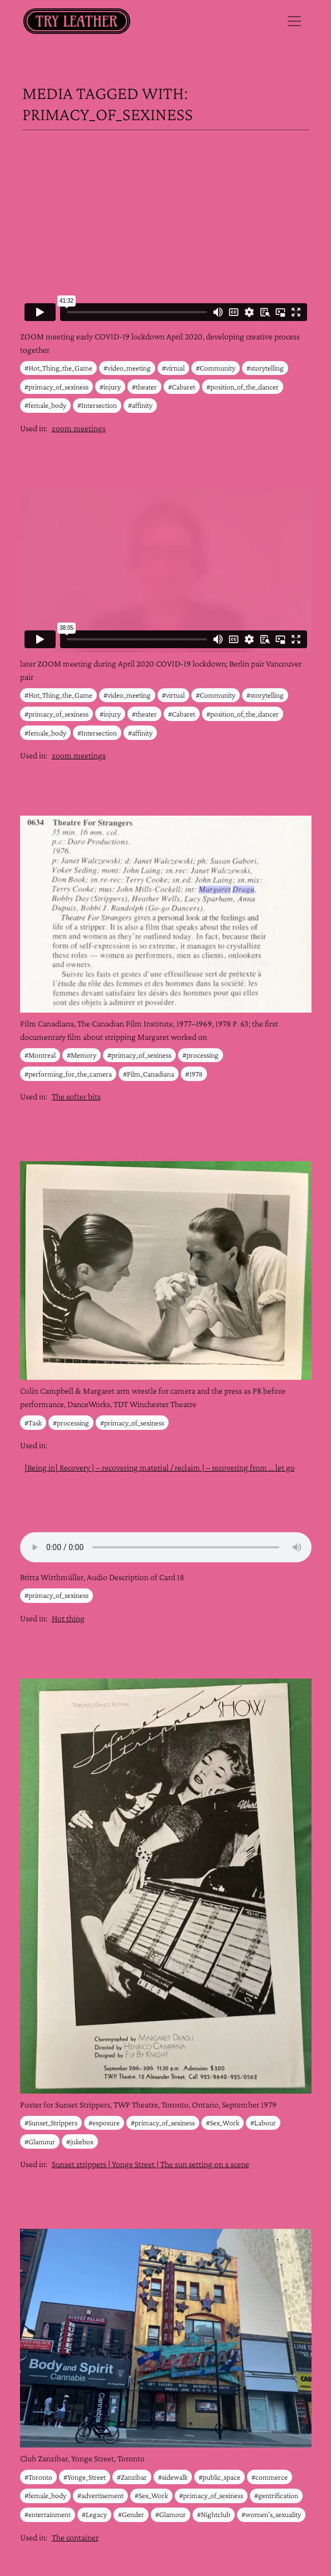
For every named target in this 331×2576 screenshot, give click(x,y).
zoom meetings (79, 428)
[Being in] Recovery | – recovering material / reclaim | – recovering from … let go (159, 1467)
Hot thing (68, 1618)
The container (75, 2537)
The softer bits (76, 1096)
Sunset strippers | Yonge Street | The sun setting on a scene (150, 2164)
